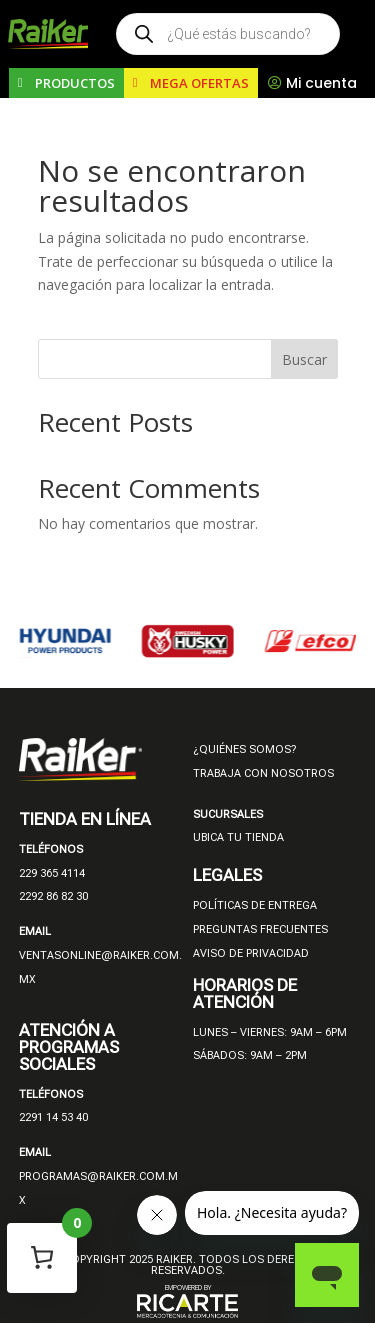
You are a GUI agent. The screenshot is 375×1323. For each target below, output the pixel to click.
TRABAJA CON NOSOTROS (263, 773)
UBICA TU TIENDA (238, 837)
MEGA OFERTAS (199, 83)
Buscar (304, 359)
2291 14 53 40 (53, 1117)
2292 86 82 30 (53, 896)
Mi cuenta (321, 83)
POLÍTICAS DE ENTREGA (255, 905)
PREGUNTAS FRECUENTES (260, 929)
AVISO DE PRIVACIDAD (251, 953)
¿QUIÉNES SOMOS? (244, 749)
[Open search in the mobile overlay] (228, 34)
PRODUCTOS (75, 83)
